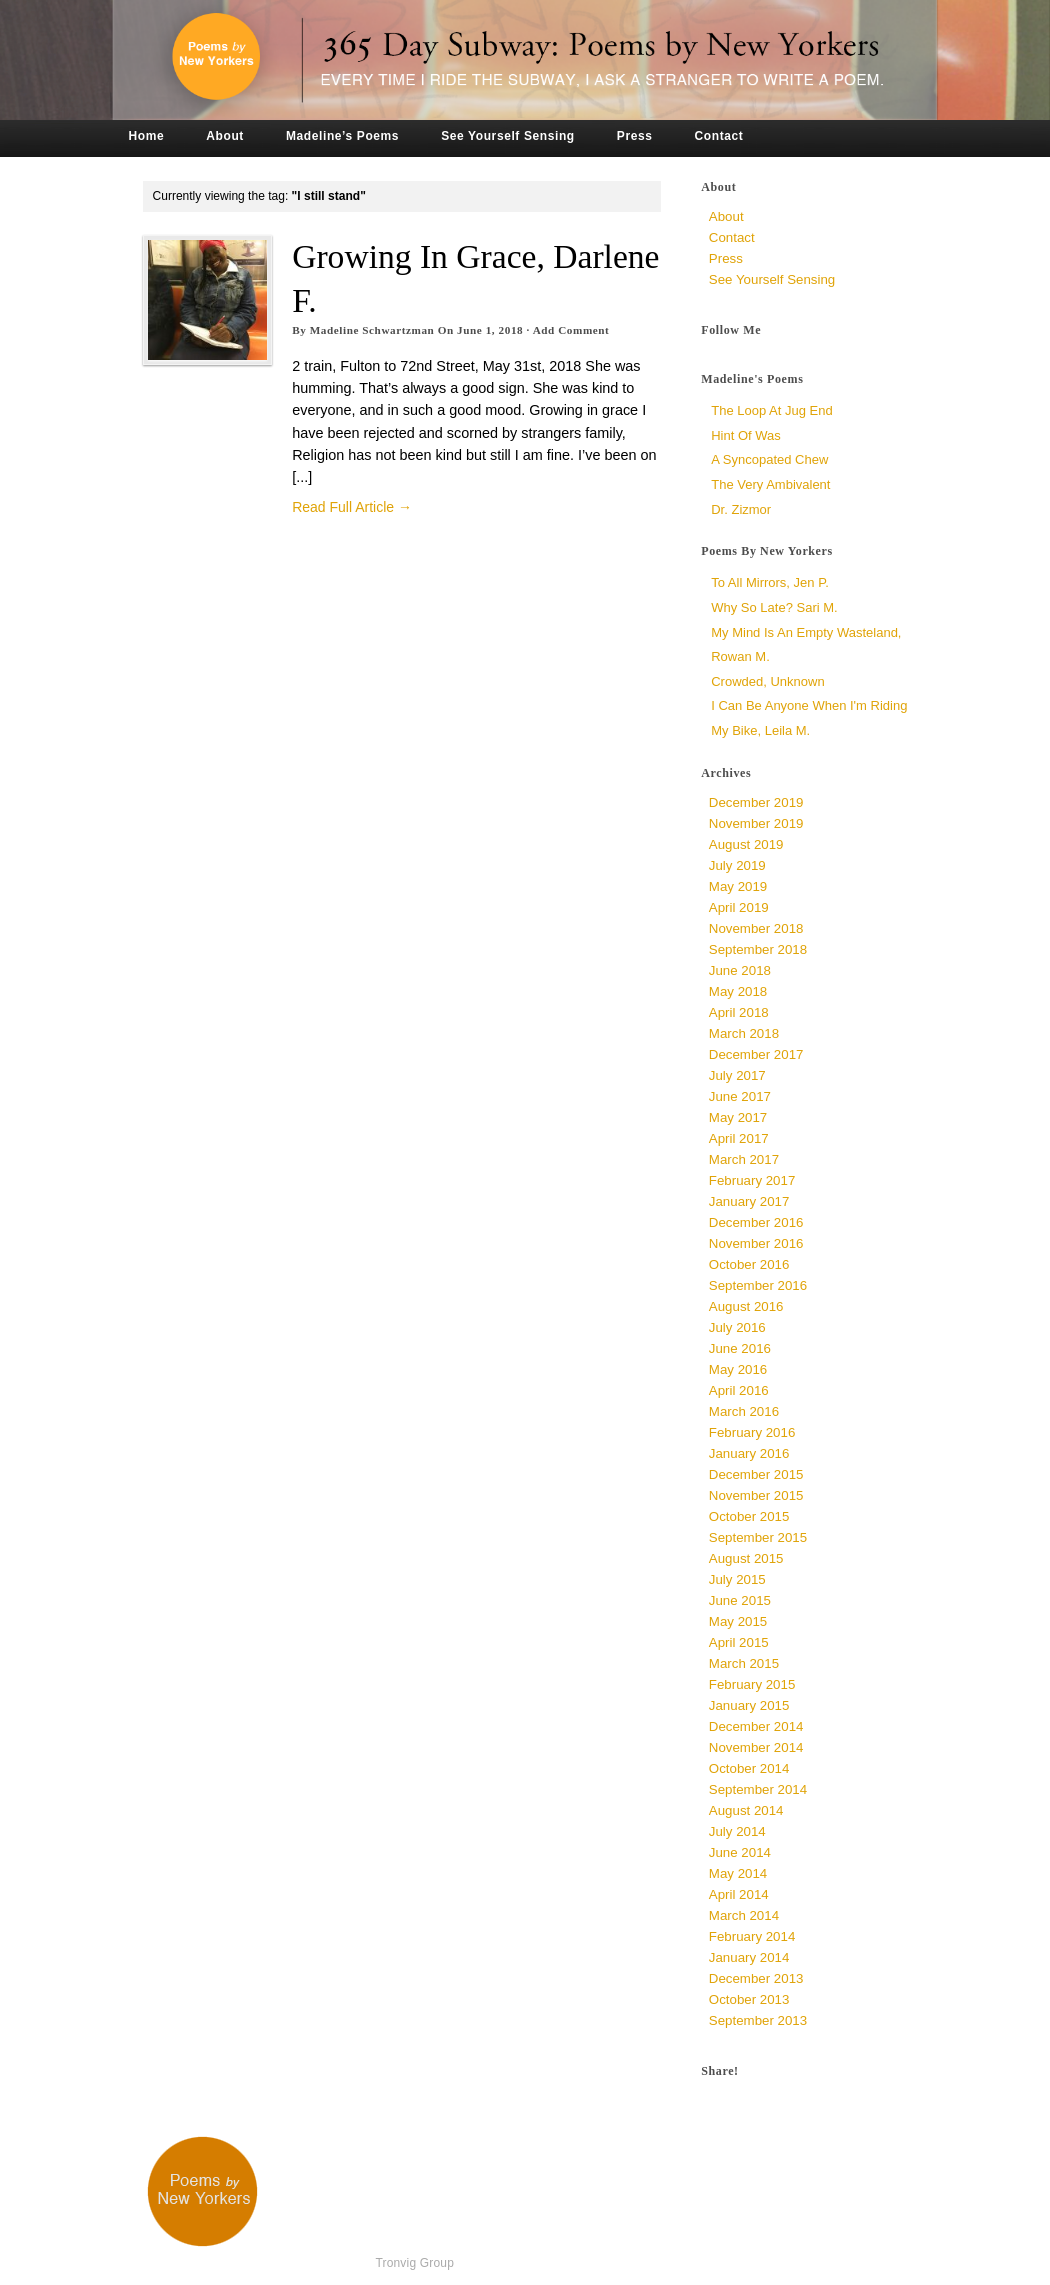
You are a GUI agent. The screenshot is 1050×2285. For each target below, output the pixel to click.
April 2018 (739, 1012)
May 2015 (738, 1621)
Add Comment (571, 330)
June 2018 (740, 970)
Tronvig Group (414, 2263)
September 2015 (758, 1537)
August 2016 (746, 1306)
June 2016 (740, 1348)
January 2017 (749, 1201)
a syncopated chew (769, 459)
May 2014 (738, 1873)
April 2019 (739, 907)
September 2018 (758, 949)
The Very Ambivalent (770, 484)
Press (635, 136)
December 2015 (756, 1474)
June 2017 (740, 1096)
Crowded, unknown (767, 681)
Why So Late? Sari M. (774, 607)
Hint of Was (746, 435)
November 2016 (756, 1243)
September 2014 (758, 1789)
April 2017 (739, 1138)
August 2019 (746, 844)
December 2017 (756, 1054)
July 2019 (737, 865)
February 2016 (752, 1432)
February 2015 (752, 1684)
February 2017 (752, 1180)
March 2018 (744, 1033)
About (225, 136)
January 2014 (749, 1957)
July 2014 (737, 1831)
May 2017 (738, 1117)
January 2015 (749, 1705)
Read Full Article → (352, 507)
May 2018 (738, 991)
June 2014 (740, 1852)
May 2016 (738, 1369)
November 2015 (756, 1495)
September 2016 (758, 1285)
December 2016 (756, 1222)
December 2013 (756, 1978)
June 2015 (740, 1600)
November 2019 (756, 823)
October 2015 (749, 1516)
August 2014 (746, 1810)
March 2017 (744, 1159)
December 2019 (756, 802)
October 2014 (749, 1768)
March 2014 (744, 1915)
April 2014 (739, 1894)
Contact (719, 136)
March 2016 (744, 1411)
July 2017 (737, 1075)
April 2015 (739, 1642)
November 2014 (756, 1747)
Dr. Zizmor (741, 509)
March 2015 (744, 1663)
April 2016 (739, 1390)
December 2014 (756, 1726)
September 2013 (758, 2020)
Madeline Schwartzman (372, 330)
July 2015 (737, 1579)
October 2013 (749, 1999)
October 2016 (749, 1264)
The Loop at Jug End (771, 410)
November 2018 (756, 928)
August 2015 (746, 1558)
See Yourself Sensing (508, 136)
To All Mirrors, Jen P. (770, 582)
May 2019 (738, 886)
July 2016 (737, 1327)
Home (147, 136)
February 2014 (752, 1936)
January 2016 (749, 1453)
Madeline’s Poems (342, 136)
